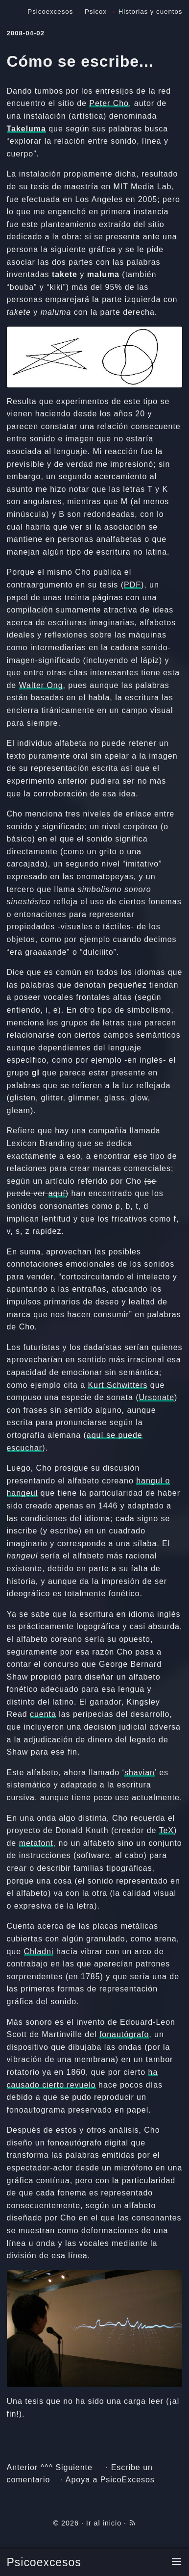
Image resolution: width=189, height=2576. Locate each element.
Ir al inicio (103, 2523)
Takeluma (26, 129)
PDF (132, 585)
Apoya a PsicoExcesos (110, 2479)
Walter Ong (41, 685)
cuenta (43, 1714)
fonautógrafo (124, 2034)
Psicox (96, 11)
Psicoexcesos (44, 2562)
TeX (166, 1830)
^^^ (47, 2467)
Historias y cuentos (150, 11)
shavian (139, 1772)
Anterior (22, 2467)
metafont (36, 1843)
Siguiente (73, 2467)
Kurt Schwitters (117, 1385)
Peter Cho (109, 103)
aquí (57, 1193)
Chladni (39, 1951)
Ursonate (156, 1397)
